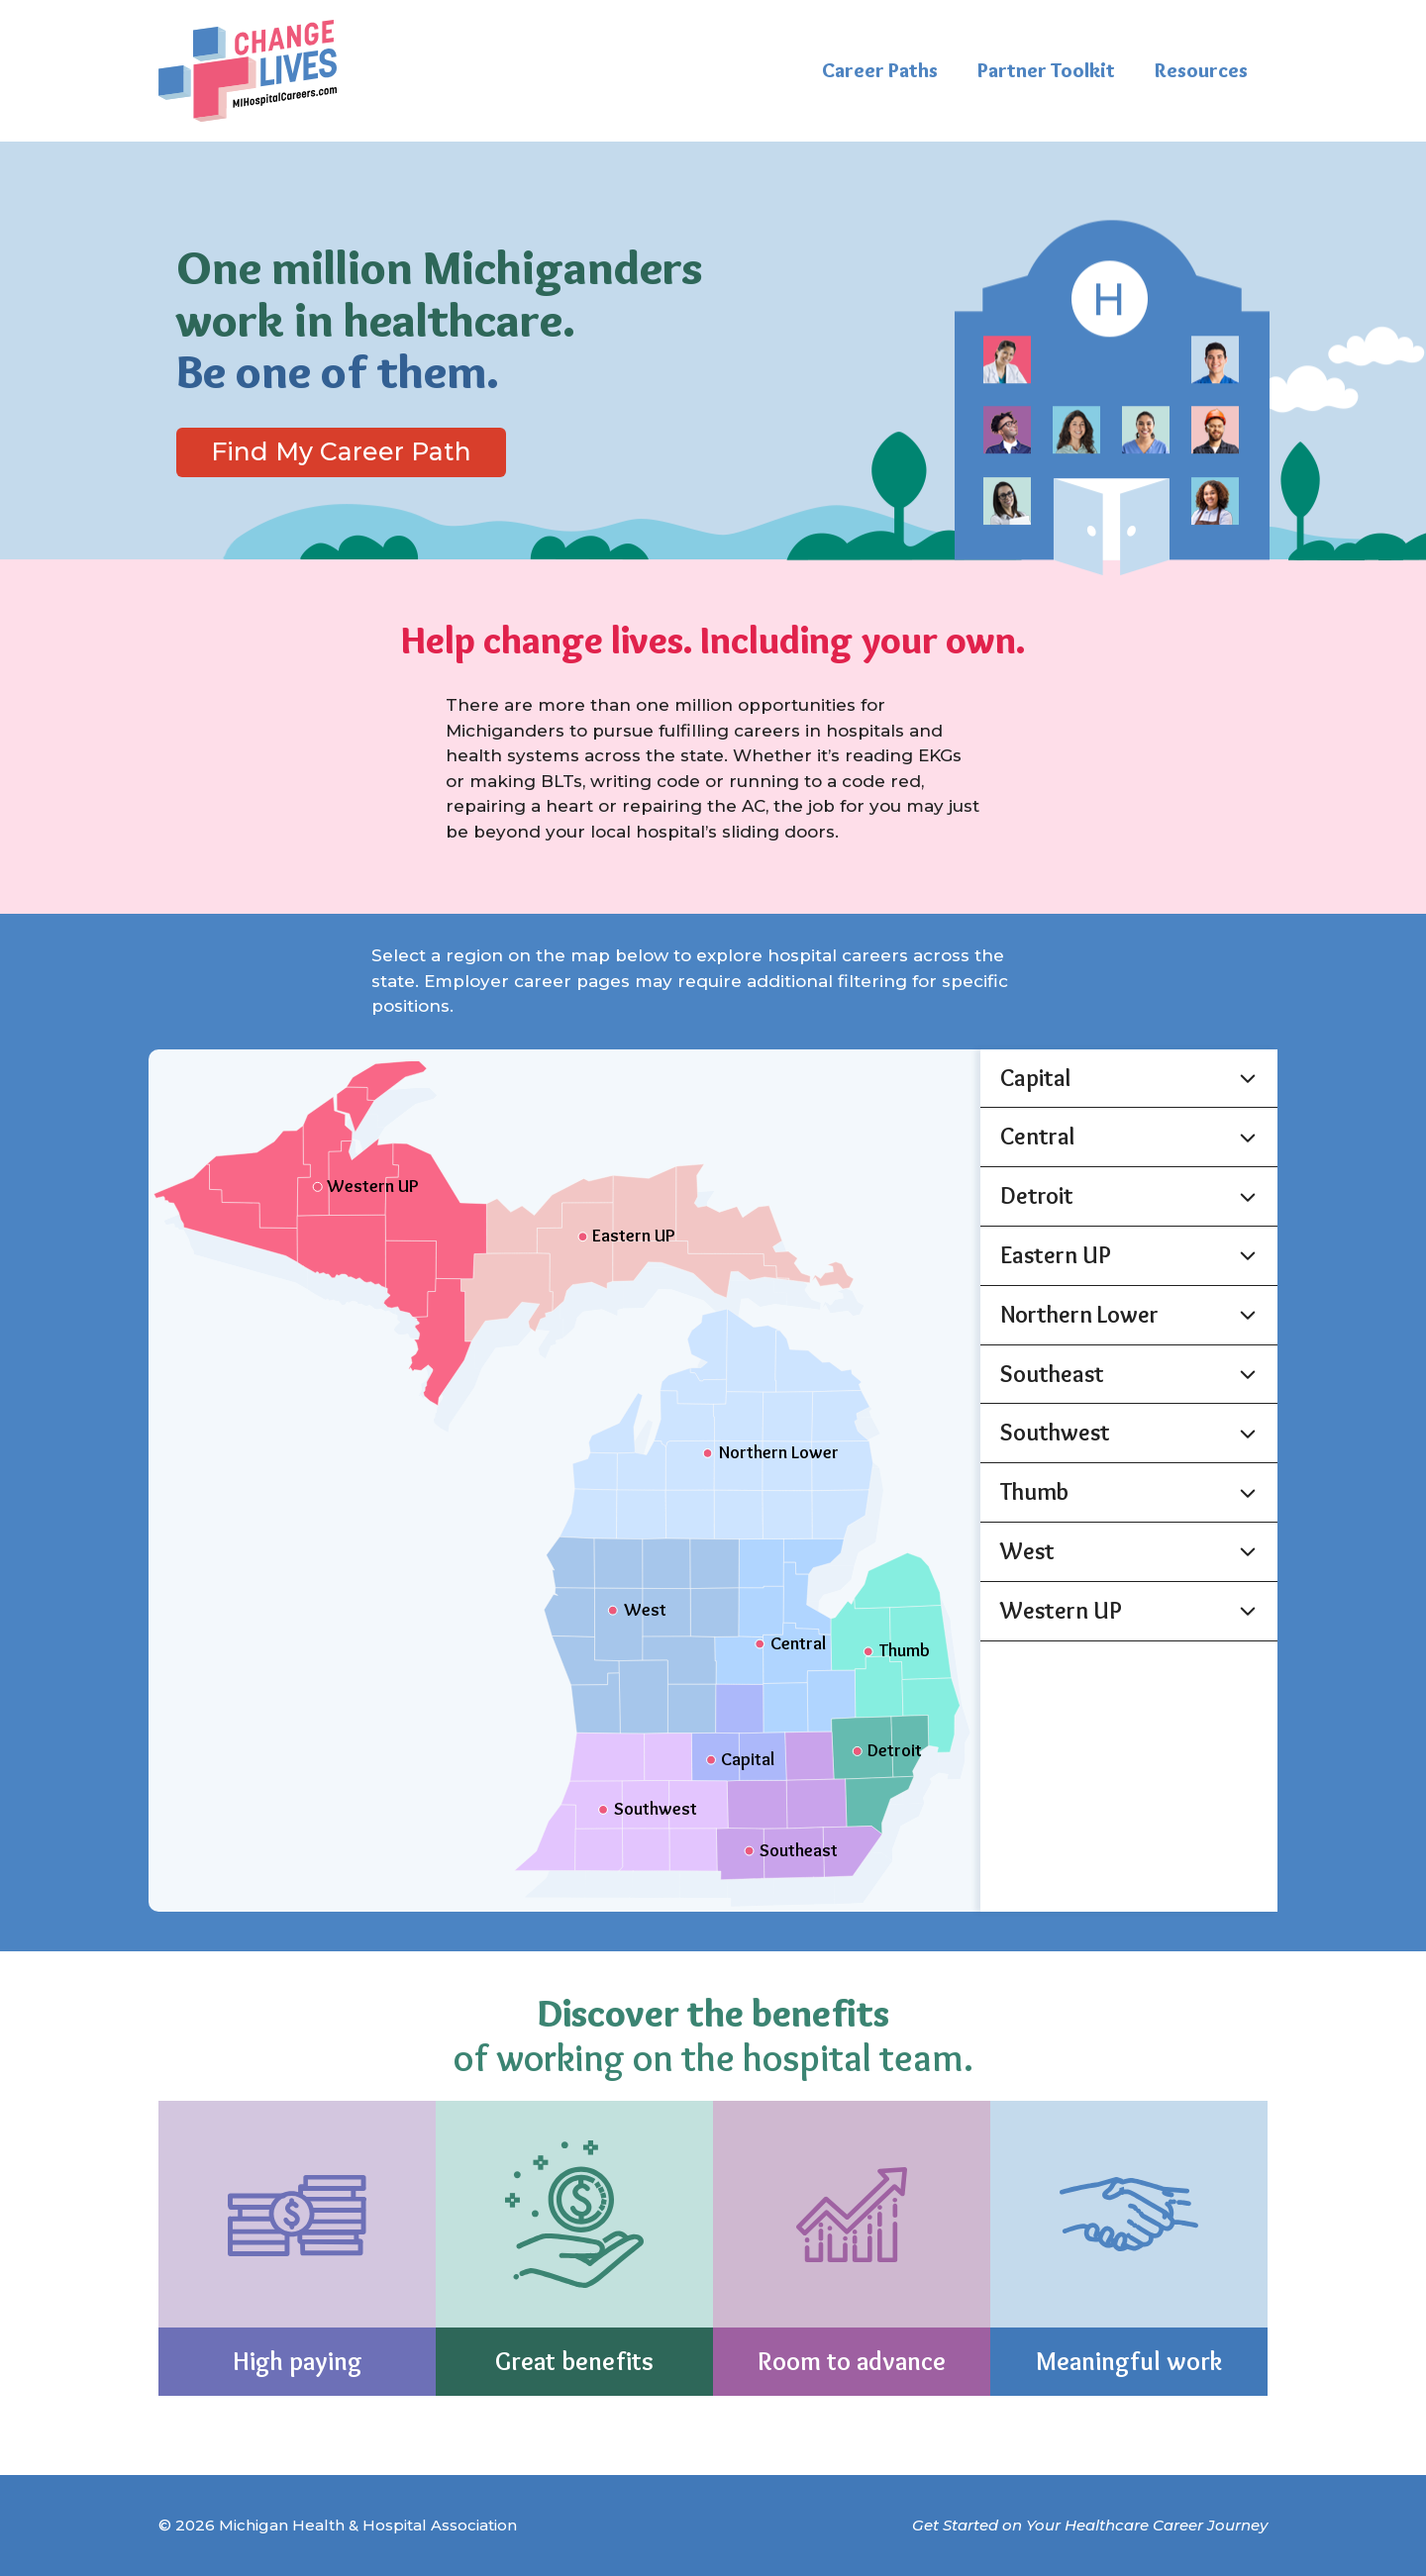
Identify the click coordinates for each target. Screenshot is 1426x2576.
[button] (1128, 1078)
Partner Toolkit (1046, 70)
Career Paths (880, 70)
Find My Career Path (341, 451)
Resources (1201, 70)
